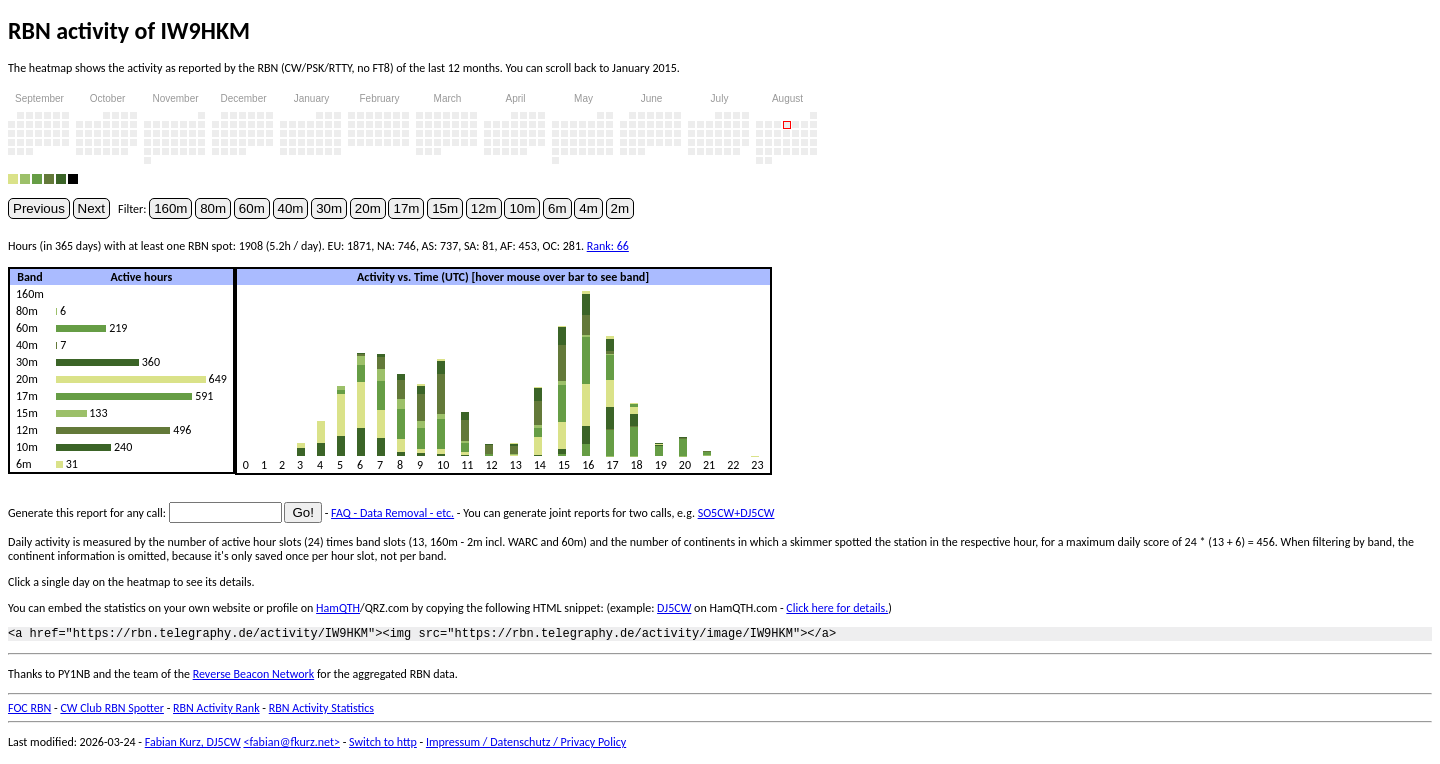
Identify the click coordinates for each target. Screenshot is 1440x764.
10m (522, 208)
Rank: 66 (608, 246)
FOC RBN (29, 711)
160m (170, 208)
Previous (39, 208)
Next (91, 208)
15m (445, 208)
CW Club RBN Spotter (112, 711)
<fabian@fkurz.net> (291, 745)
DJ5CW (674, 608)
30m (329, 208)
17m (406, 208)
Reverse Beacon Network (254, 677)
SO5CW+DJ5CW (736, 513)
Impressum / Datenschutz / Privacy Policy (526, 745)
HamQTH (338, 608)
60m (252, 208)
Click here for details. (837, 608)
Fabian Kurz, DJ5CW (193, 745)
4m (588, 208)
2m (620, 208)
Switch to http (383, 745)
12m (484, 208)
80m (213, 208)
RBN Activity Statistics (321, 711)
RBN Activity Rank (216, 711)
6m (557, 208)
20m (368, 208)
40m (291, 208)
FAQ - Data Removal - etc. (392, 513)
